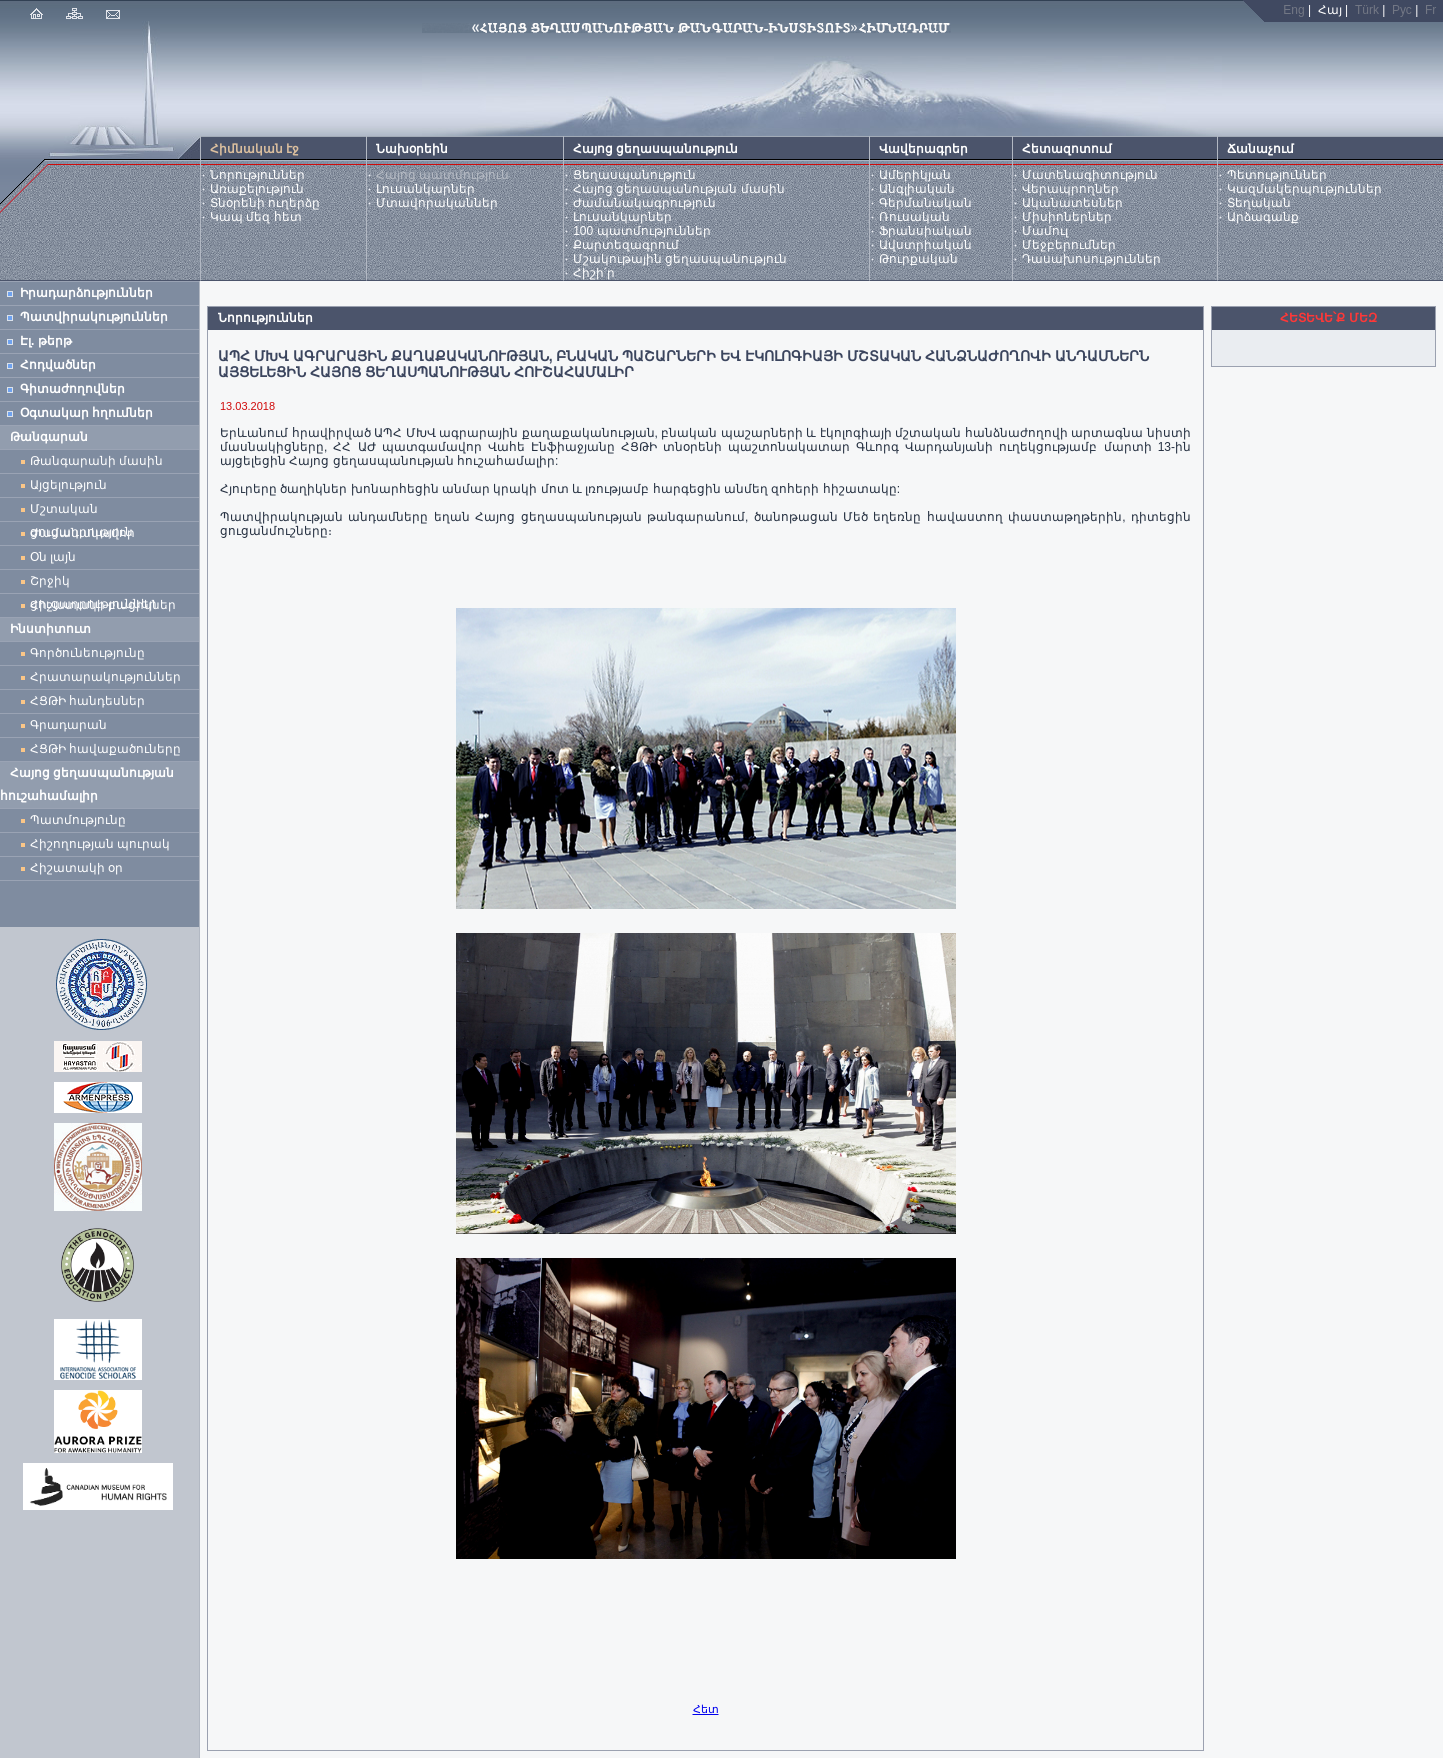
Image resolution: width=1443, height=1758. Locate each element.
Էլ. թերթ (46, 341)
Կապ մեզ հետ (256, 217)
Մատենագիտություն (1090, 175)
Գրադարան (68, 725)
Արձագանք (1263, 217)
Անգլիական (917, 189)
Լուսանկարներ (425, 189)
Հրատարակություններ (105, 677)
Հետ (706, 1709)
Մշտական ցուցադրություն (81, 511)
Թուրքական (918, 259)
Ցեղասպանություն (634, 175)
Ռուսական (914, 217)
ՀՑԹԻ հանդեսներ (91, 701)
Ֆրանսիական (925, 231)
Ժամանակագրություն (644, 203)
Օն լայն (56, 557)
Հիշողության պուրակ (100, 844)
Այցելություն (68, 485)
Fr (1430, 10)
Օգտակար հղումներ (86, 413)
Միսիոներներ (1067, 217)
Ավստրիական (925, 245)
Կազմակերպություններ (1304, 189)
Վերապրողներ (1070, 189)
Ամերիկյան (915, 175)
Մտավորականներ (437, 203)
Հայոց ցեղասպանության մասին (679, 189)
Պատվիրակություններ (94, 317)
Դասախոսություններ (1091, 259)
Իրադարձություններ (86, 293)
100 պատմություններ (641, 231)
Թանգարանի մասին (96, 461)
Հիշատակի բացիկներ (106, 605)
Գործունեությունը (87, 653)
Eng (1293, 10)
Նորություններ (257, 175)
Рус (1402, 10)
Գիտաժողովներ (72, 389)
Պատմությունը (78, 820)
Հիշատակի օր (76, 868)
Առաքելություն (257, 189)
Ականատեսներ (1072, 203)
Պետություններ (1277, 175)
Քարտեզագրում (626, 245)
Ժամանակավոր (82, 533)
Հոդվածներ (58, 365)
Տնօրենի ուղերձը (265, 203)
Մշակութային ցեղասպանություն (680, 259)
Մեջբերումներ (1069, 245)
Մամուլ (1045, 231)
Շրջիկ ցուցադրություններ (97, 583)
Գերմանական (925, 203)
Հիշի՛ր (594, 273)
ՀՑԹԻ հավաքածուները (105, 749)
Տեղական (1259, 203)
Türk (1367, 10)
